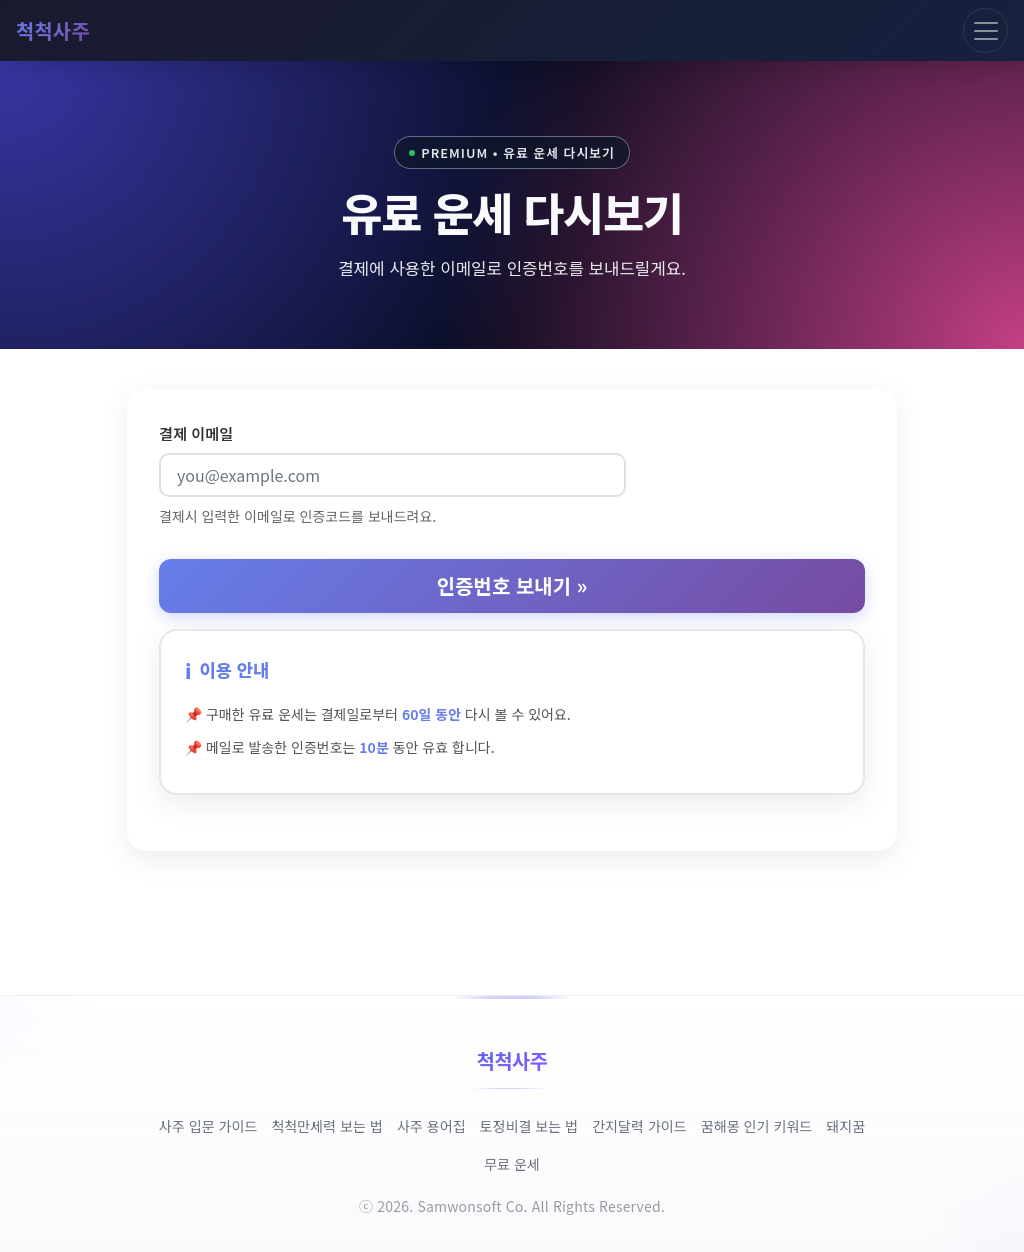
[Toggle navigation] (985, 30)
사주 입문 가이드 (208, 1126)
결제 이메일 (196, 433)
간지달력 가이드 (639, 1126)
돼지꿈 (845, 1126)
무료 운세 (512, 1164)
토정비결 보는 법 (529, 1126)
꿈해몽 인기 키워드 (757, 1126)
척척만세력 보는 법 (327, 1126)
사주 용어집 (431, 1126)
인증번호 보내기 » (512, 585)
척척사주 (53, 30)
